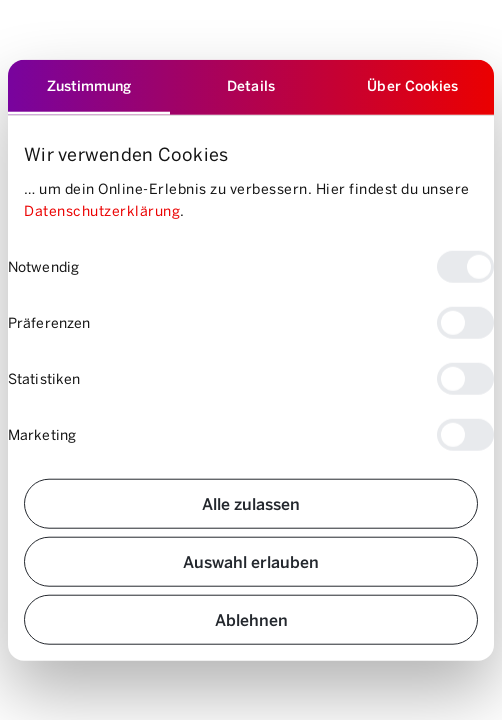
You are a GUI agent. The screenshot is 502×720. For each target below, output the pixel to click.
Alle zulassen (251, 502)
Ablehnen (251, 618)
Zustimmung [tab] (89, 85)
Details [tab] (251, 85)
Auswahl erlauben (251, 560)
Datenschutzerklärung (102, 210)
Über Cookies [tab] (412, 85)
